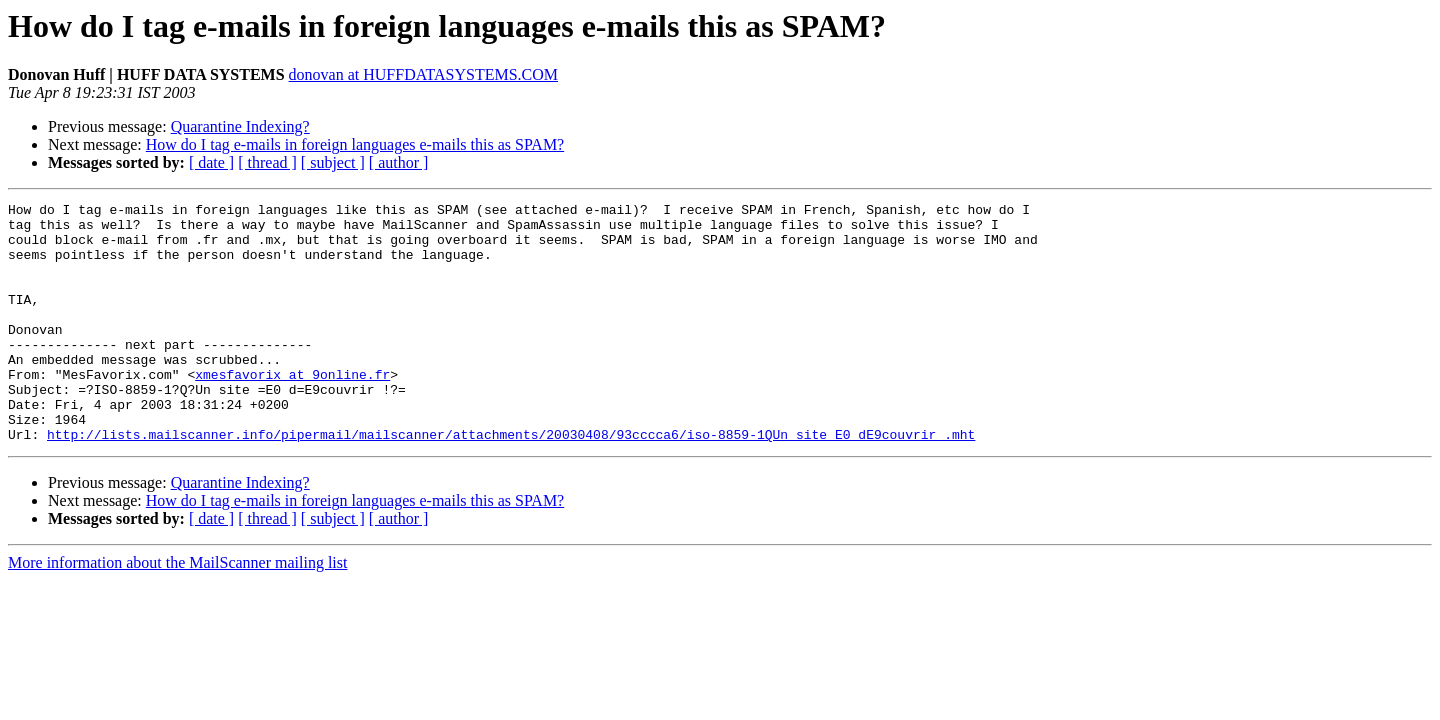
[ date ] (211, 162)
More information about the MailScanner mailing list (177, 610)
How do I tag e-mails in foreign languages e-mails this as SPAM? (355, 144)
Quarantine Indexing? (240, 126)
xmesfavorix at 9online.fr (292, 410)
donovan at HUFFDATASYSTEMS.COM (423, 74)
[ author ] (399, 162)
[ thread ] (267, 162)
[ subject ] (333, 162)
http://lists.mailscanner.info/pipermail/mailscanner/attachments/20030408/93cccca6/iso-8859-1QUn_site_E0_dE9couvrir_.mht (511, 482)
